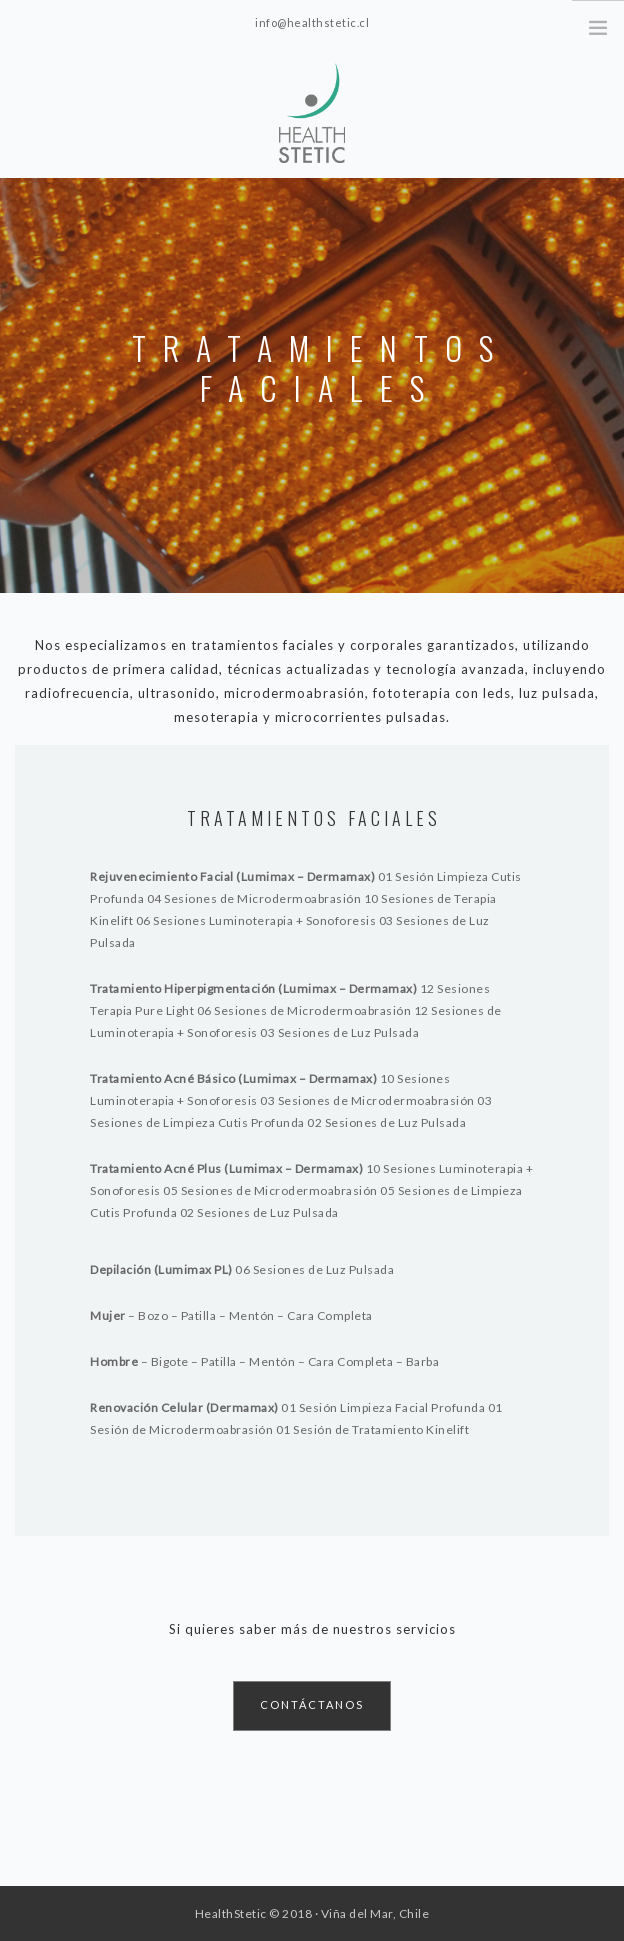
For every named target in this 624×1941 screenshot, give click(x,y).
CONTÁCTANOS (312, 1704)
